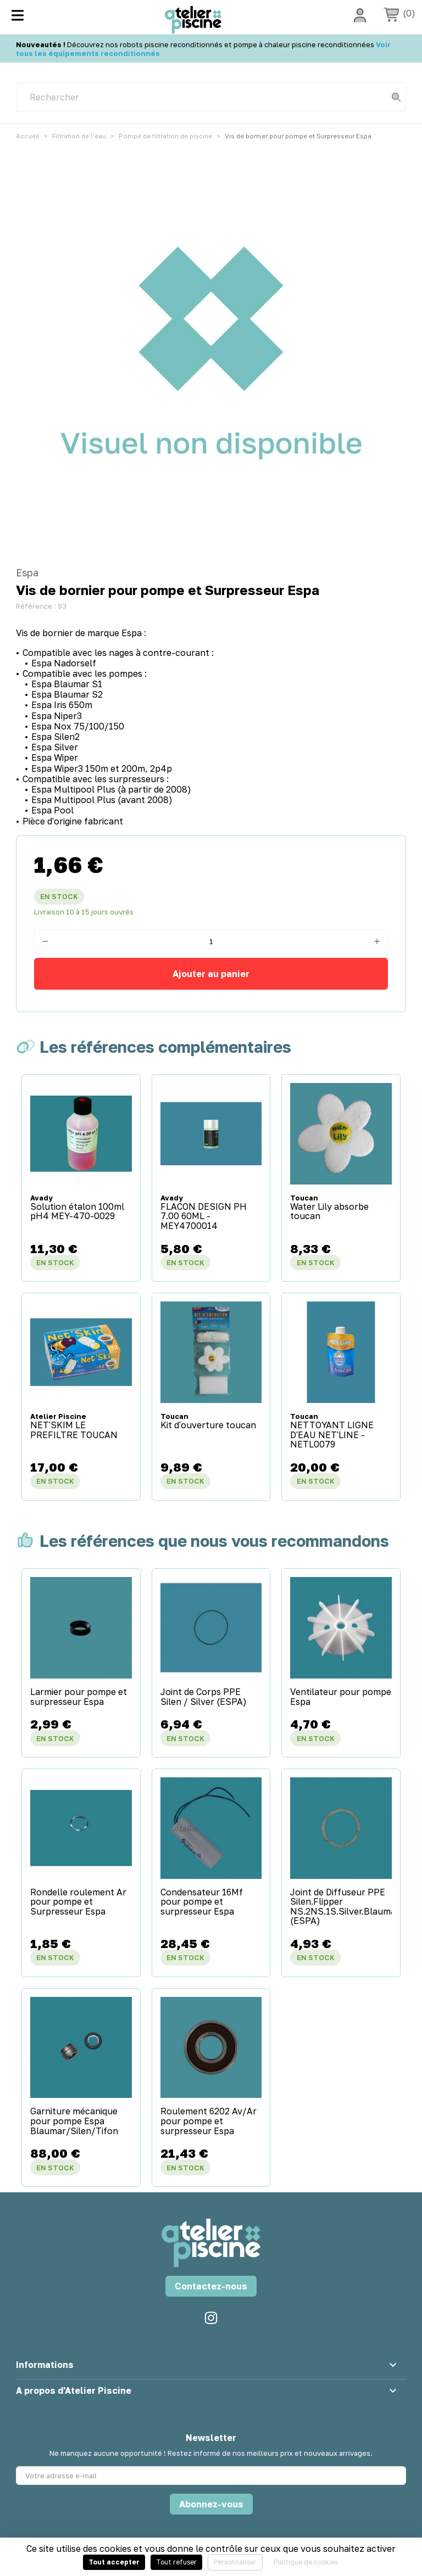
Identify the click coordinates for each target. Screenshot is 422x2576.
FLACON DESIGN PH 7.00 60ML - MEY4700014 (203, 1216)
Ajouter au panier (211, 973)
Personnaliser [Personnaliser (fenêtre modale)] (235, 2562)
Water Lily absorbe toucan (329, 1211)
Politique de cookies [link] (306, 2562)
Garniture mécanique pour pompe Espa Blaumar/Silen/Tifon (74, 2121)
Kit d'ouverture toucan (208, 1425)
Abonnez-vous (211, 2504)
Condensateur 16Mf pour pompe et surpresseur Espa (201, 1902)
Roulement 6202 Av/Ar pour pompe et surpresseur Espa (208, 2121)
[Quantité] (211, 941)
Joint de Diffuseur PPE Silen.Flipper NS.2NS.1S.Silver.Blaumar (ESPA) (341, 1907)
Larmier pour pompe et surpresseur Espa (78, 1697)
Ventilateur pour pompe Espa (340, 1697)
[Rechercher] (211, 97)
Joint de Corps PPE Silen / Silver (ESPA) (203, 1697)
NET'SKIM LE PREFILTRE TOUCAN (74, 1430)
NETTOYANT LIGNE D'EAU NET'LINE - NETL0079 (332, 1435)
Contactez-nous (211, 2286)
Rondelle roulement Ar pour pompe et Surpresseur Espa (78, 1902)
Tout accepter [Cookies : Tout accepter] (114, 2562)
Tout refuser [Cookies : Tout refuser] (176, 2562)
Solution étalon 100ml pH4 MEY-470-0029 (77, 1211)
